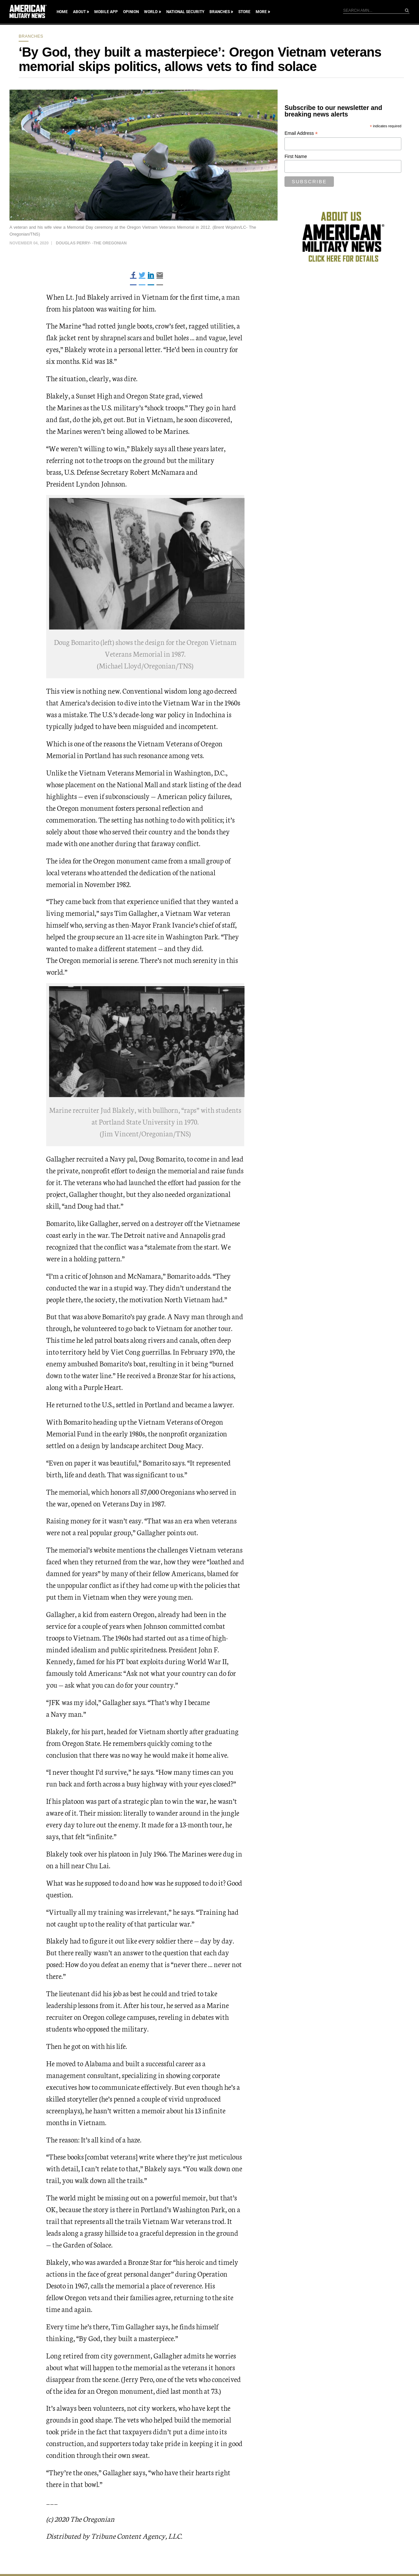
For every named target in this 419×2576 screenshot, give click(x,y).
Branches (220, 11)
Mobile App (106, 11)
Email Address (301, 133)
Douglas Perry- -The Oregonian (91, 243)
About (79, 11)
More (261, 11)
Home (62, 11)
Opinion (131, 11)
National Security (185, 11)
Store (244, 11)
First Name (295, 156)
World (151, 11)
